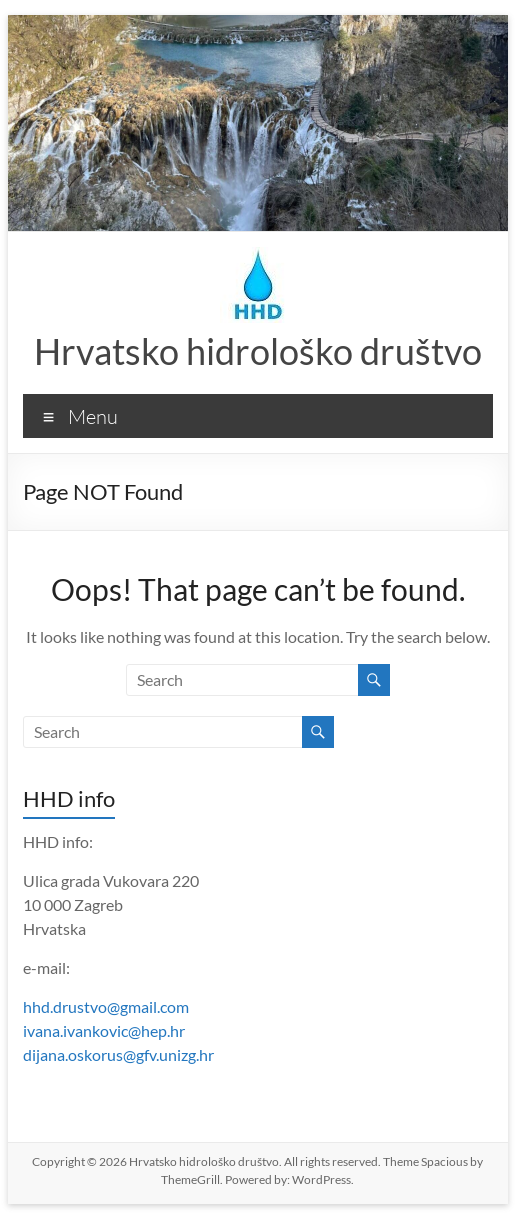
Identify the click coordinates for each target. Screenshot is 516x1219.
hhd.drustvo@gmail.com (106, 1006)
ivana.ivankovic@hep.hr (104, 1030)
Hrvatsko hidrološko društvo (258, 351)
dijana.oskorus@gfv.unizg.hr (118, 1054)
